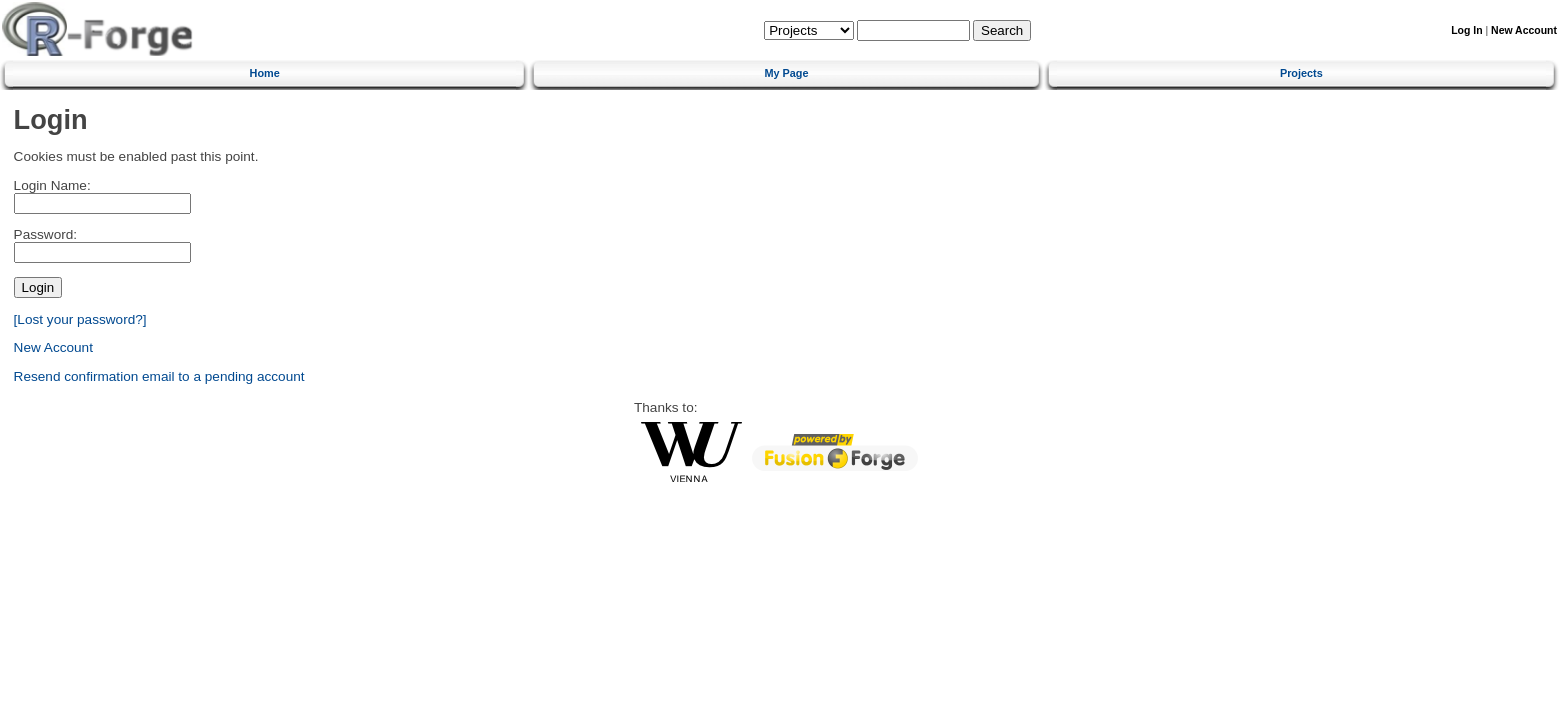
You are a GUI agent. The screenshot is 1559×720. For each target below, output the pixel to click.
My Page (786, 73)
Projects (1301, 73)
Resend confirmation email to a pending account (159, 376)
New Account (1524, 30)
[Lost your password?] (80, 319)
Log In (1466, 30)
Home (265, 73)
